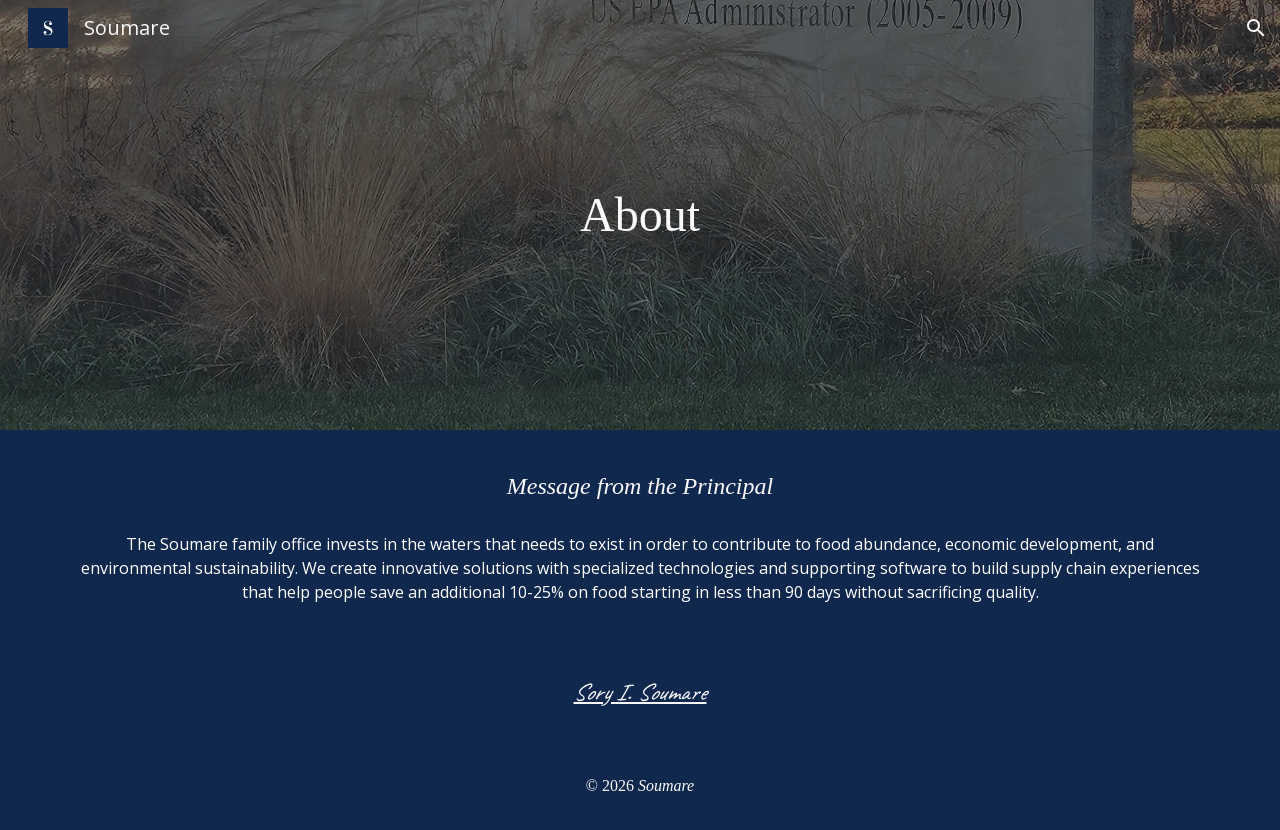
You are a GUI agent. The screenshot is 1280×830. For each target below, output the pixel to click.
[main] (640, 215)
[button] (1256, 28)
